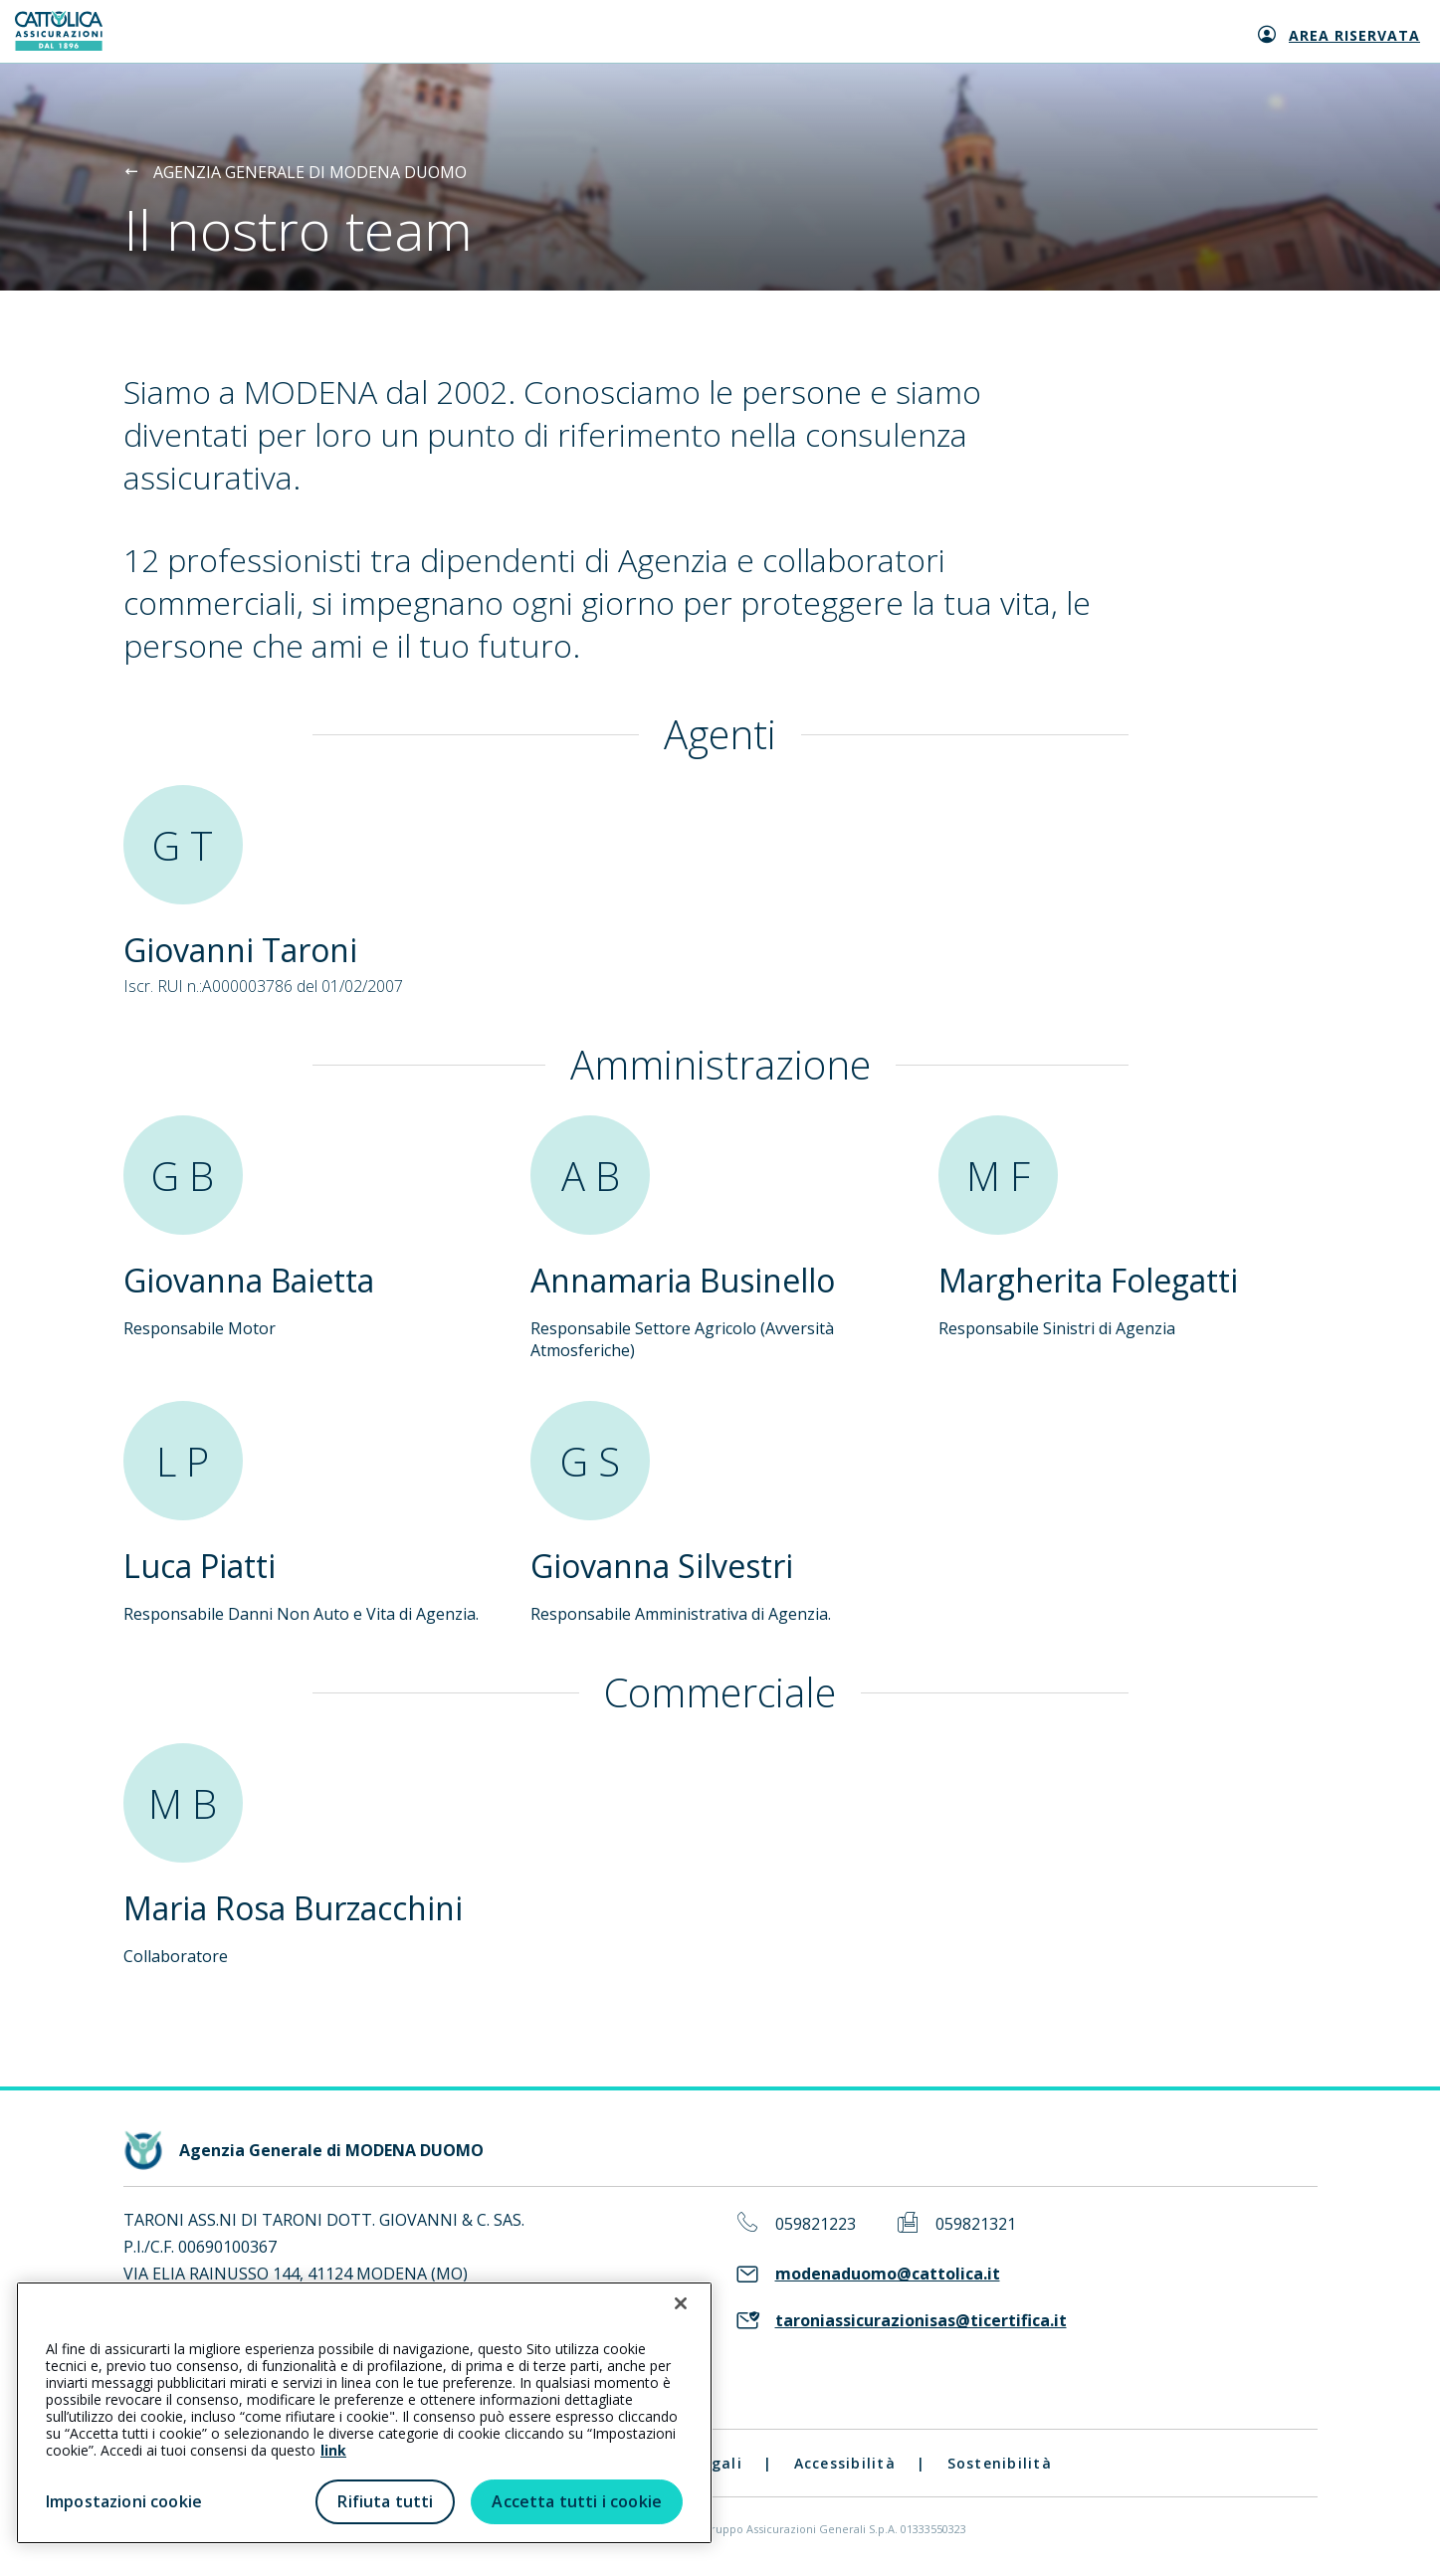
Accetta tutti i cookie (577, 2501)
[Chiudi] (681, 2303)
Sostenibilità (999, 2463)
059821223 (815, 2224)
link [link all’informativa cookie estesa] (333, 2450)
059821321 (975, 2224)
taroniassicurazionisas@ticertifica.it (921, 2320)
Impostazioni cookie (124, 2501)
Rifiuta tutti (385, 2501)
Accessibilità (845, 2463)
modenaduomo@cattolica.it (887, 2274)
